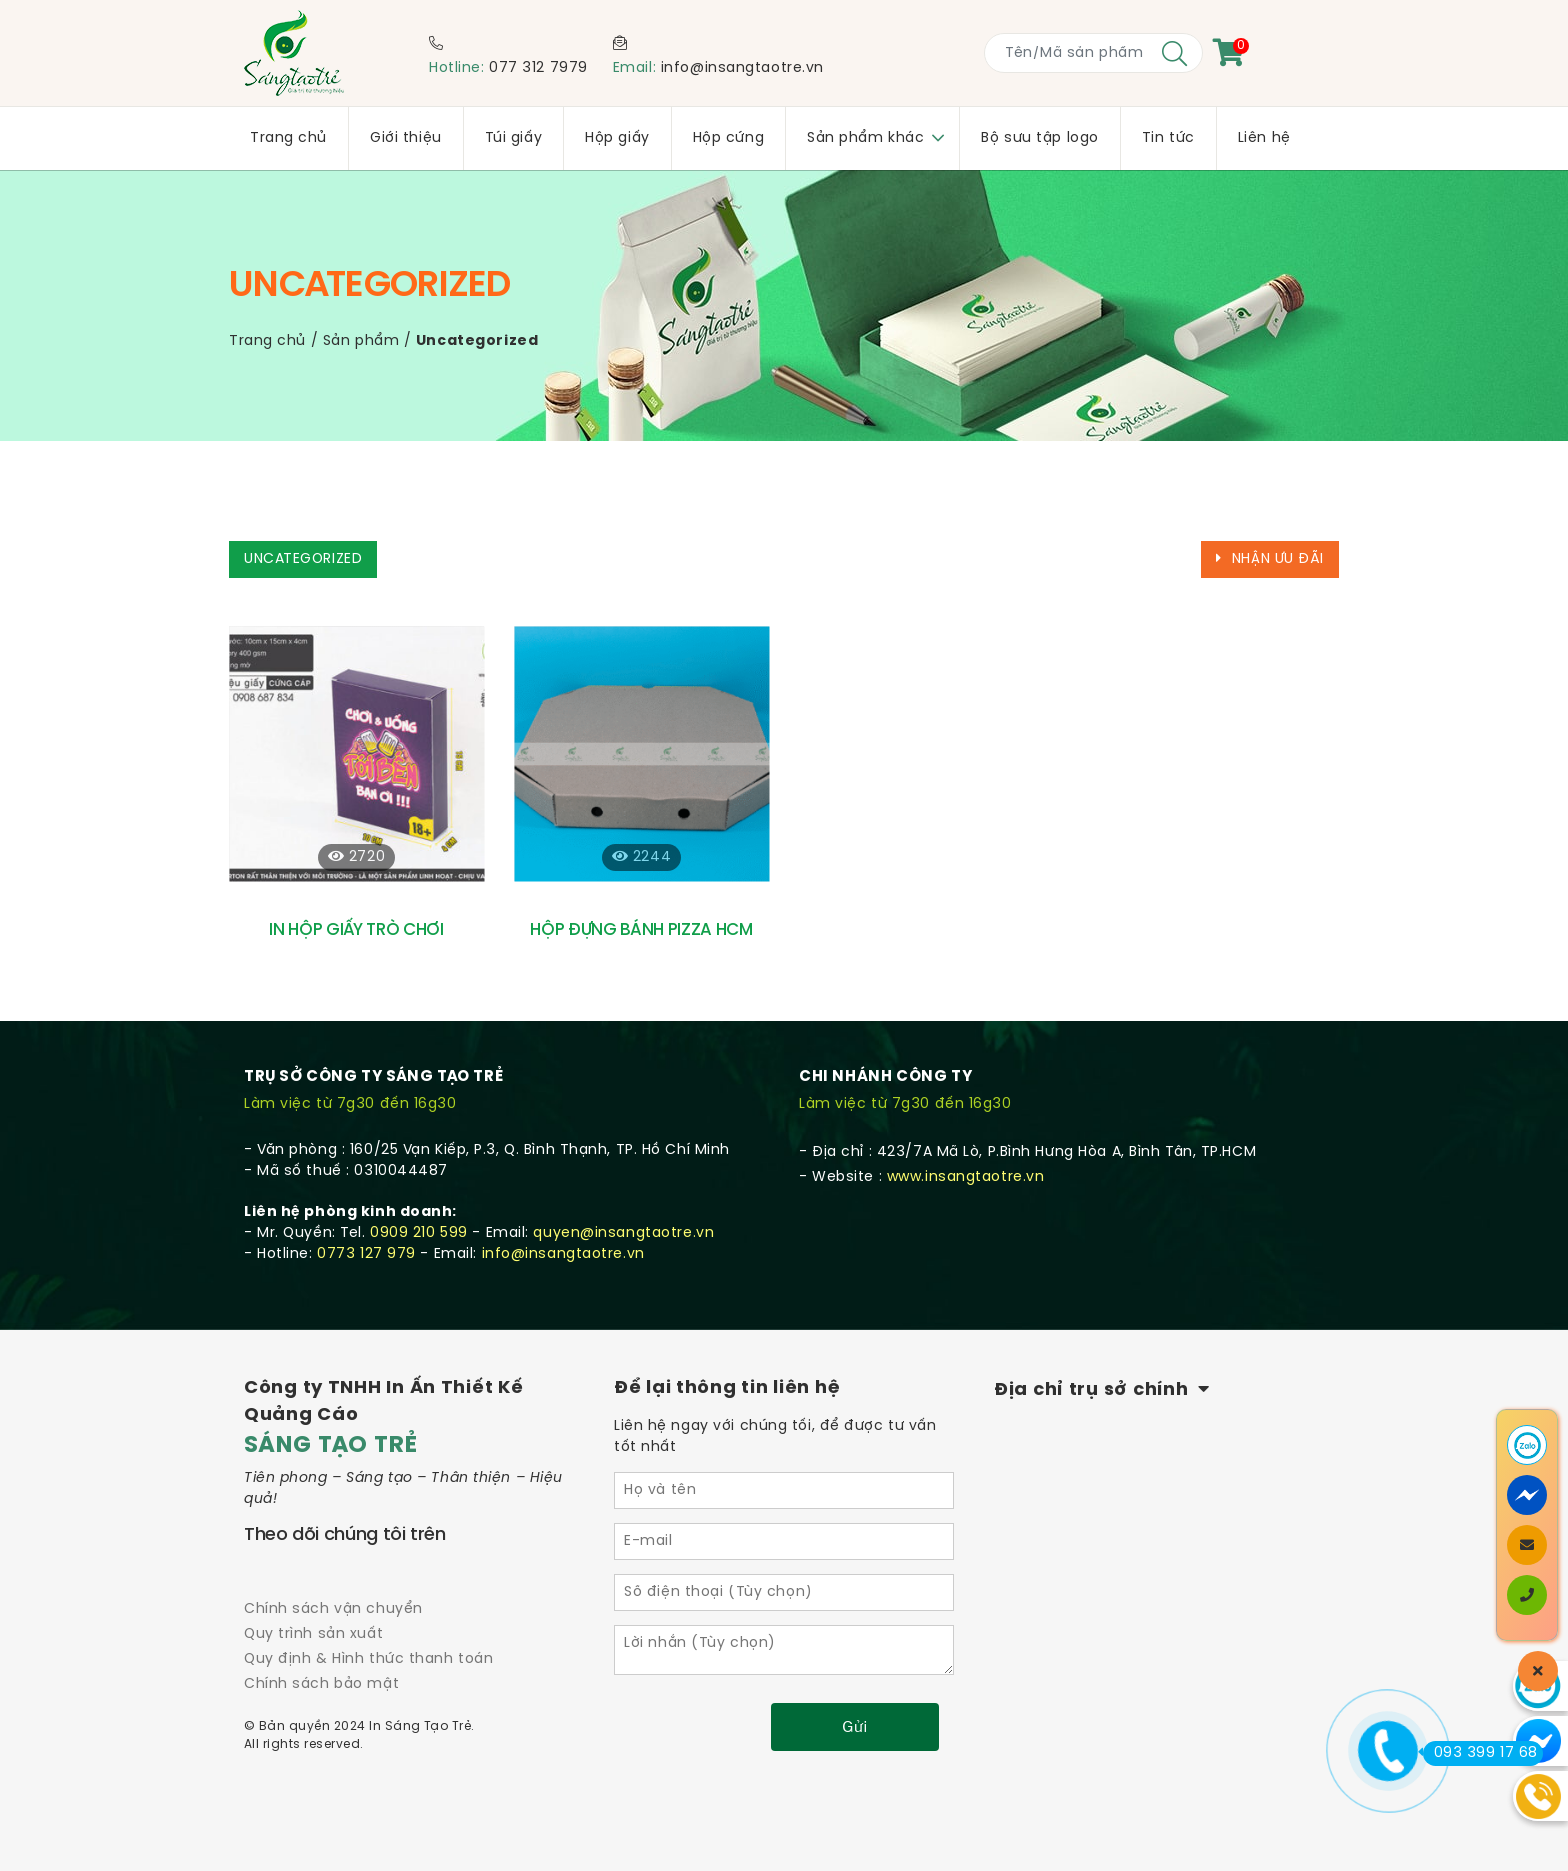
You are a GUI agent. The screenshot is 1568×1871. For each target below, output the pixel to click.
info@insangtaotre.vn (742, 68)
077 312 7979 (538, 68)
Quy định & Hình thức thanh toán (368, 1659)
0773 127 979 (366, 1254)
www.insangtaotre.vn (966, 1177)
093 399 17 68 (1480, 1753)
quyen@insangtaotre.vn (623, 1233)
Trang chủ (267, 341)
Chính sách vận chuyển (333, 1609)
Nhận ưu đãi (1270, 559)
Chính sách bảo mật (321, 1684)
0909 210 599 (419, 1233)
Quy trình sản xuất (313, 1634)
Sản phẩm (361, 341)
